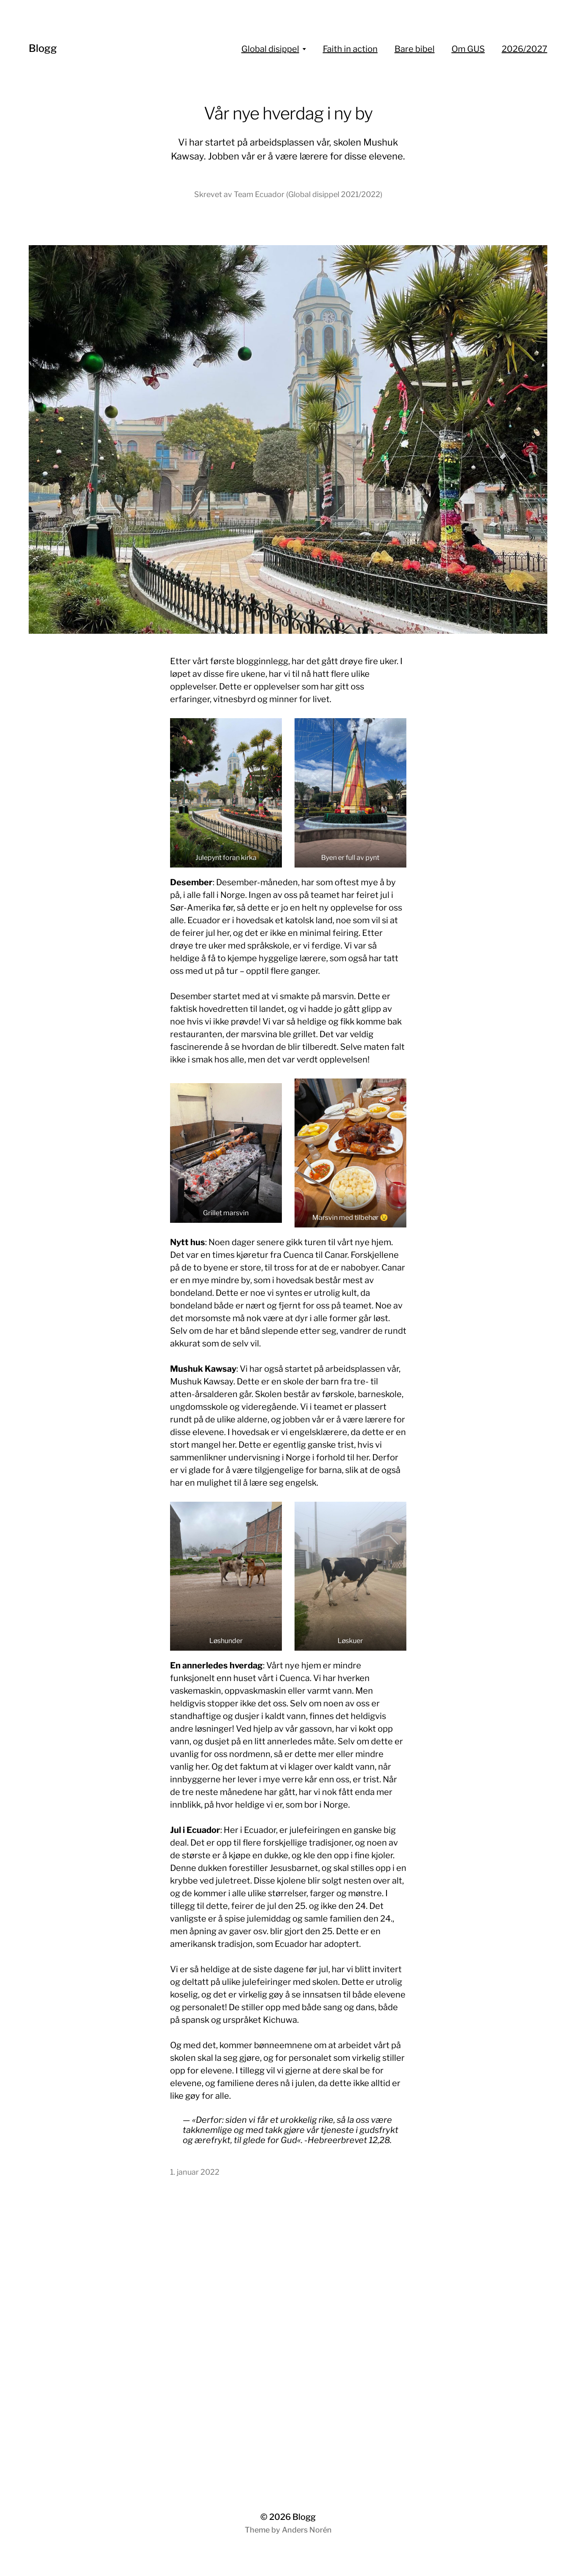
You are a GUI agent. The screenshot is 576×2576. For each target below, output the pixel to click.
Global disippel (270, 49)
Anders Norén (307, 2529)
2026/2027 (524, 49)
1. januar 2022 (194, 2172)
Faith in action (350, 49)
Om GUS (468, 49)
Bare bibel (415, 49)
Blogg (43, 48)
